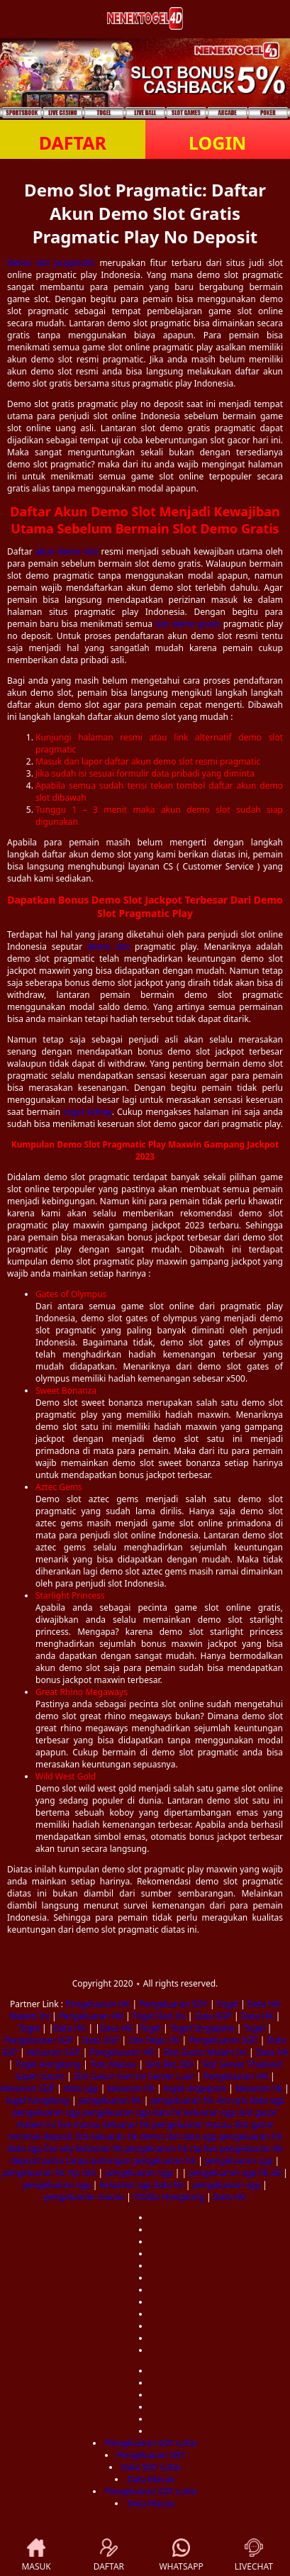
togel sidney (87, 1112)
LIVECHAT (254, 2555)
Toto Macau (113, 2064)
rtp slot (81, 2173)
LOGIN (217, 143)
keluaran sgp (210, 2112)
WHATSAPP (181, 2555)
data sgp (81, 2088)
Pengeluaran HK (97, 2004)
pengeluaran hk (110, 2100)
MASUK (35, 2555)
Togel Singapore (202, 2028)
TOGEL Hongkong (168, 2197)
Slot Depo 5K (153, 2040)
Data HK (257, 2016)
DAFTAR (72, 143)
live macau (79, 2125)
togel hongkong (37, 2100)
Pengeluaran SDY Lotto (150, 2443)
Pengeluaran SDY (173, 2004)
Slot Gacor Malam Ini (205, 2052)
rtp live (204, 2149)
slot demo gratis (188, 624)
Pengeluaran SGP (38, 2040)
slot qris (231, 2100)
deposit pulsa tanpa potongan (70, 2161)
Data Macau (150, 2479)
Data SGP (213, 2016)
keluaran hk (131, 2088)
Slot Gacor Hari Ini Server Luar (134, 2076)
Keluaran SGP (54, 2052)
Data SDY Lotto (151, 2467)
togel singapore (195, 2088)
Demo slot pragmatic (51, 263)
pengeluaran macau (192, 2125)
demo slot (108, 946)
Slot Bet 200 (169, 2064)
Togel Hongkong (48, 2064)
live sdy (58, 2149)
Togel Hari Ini (159, 2016)
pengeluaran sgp (45, 2112)
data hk (167, 2112)
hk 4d (270, 2173)
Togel (227, 2004)
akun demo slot (67, 551)
